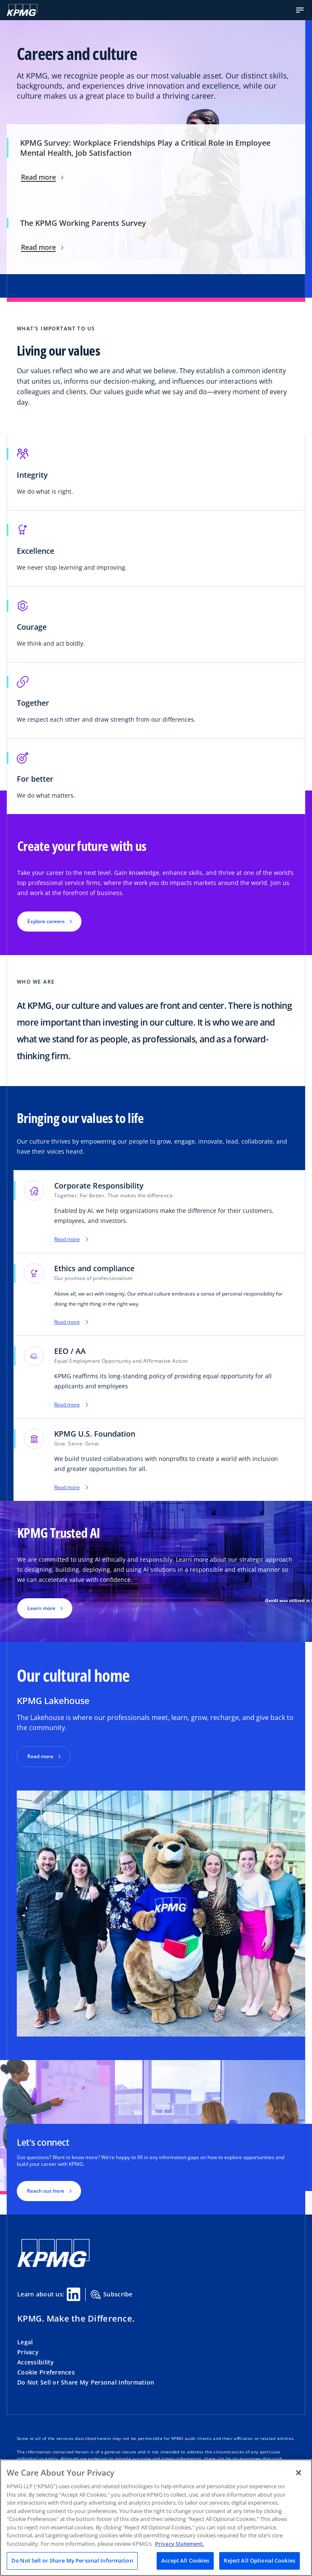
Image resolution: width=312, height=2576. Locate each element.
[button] (300, 10)
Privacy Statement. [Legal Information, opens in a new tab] (179, 2543)
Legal (25, 2342)
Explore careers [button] (46, 921)
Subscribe (112, 2294)
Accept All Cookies (185, 2560)
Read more (42, 177)
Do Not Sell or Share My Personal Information (85, 2382)
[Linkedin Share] (73, 2294)
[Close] (298, 2472)
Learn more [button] (41, 1608)
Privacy (28, 2352)
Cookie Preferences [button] (46, 2372)
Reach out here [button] (45, 2190)
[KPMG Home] (22, 10)
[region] (156, 2517)
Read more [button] (40, 1756)
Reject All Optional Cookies (259, 2560)
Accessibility (35, 2362)
